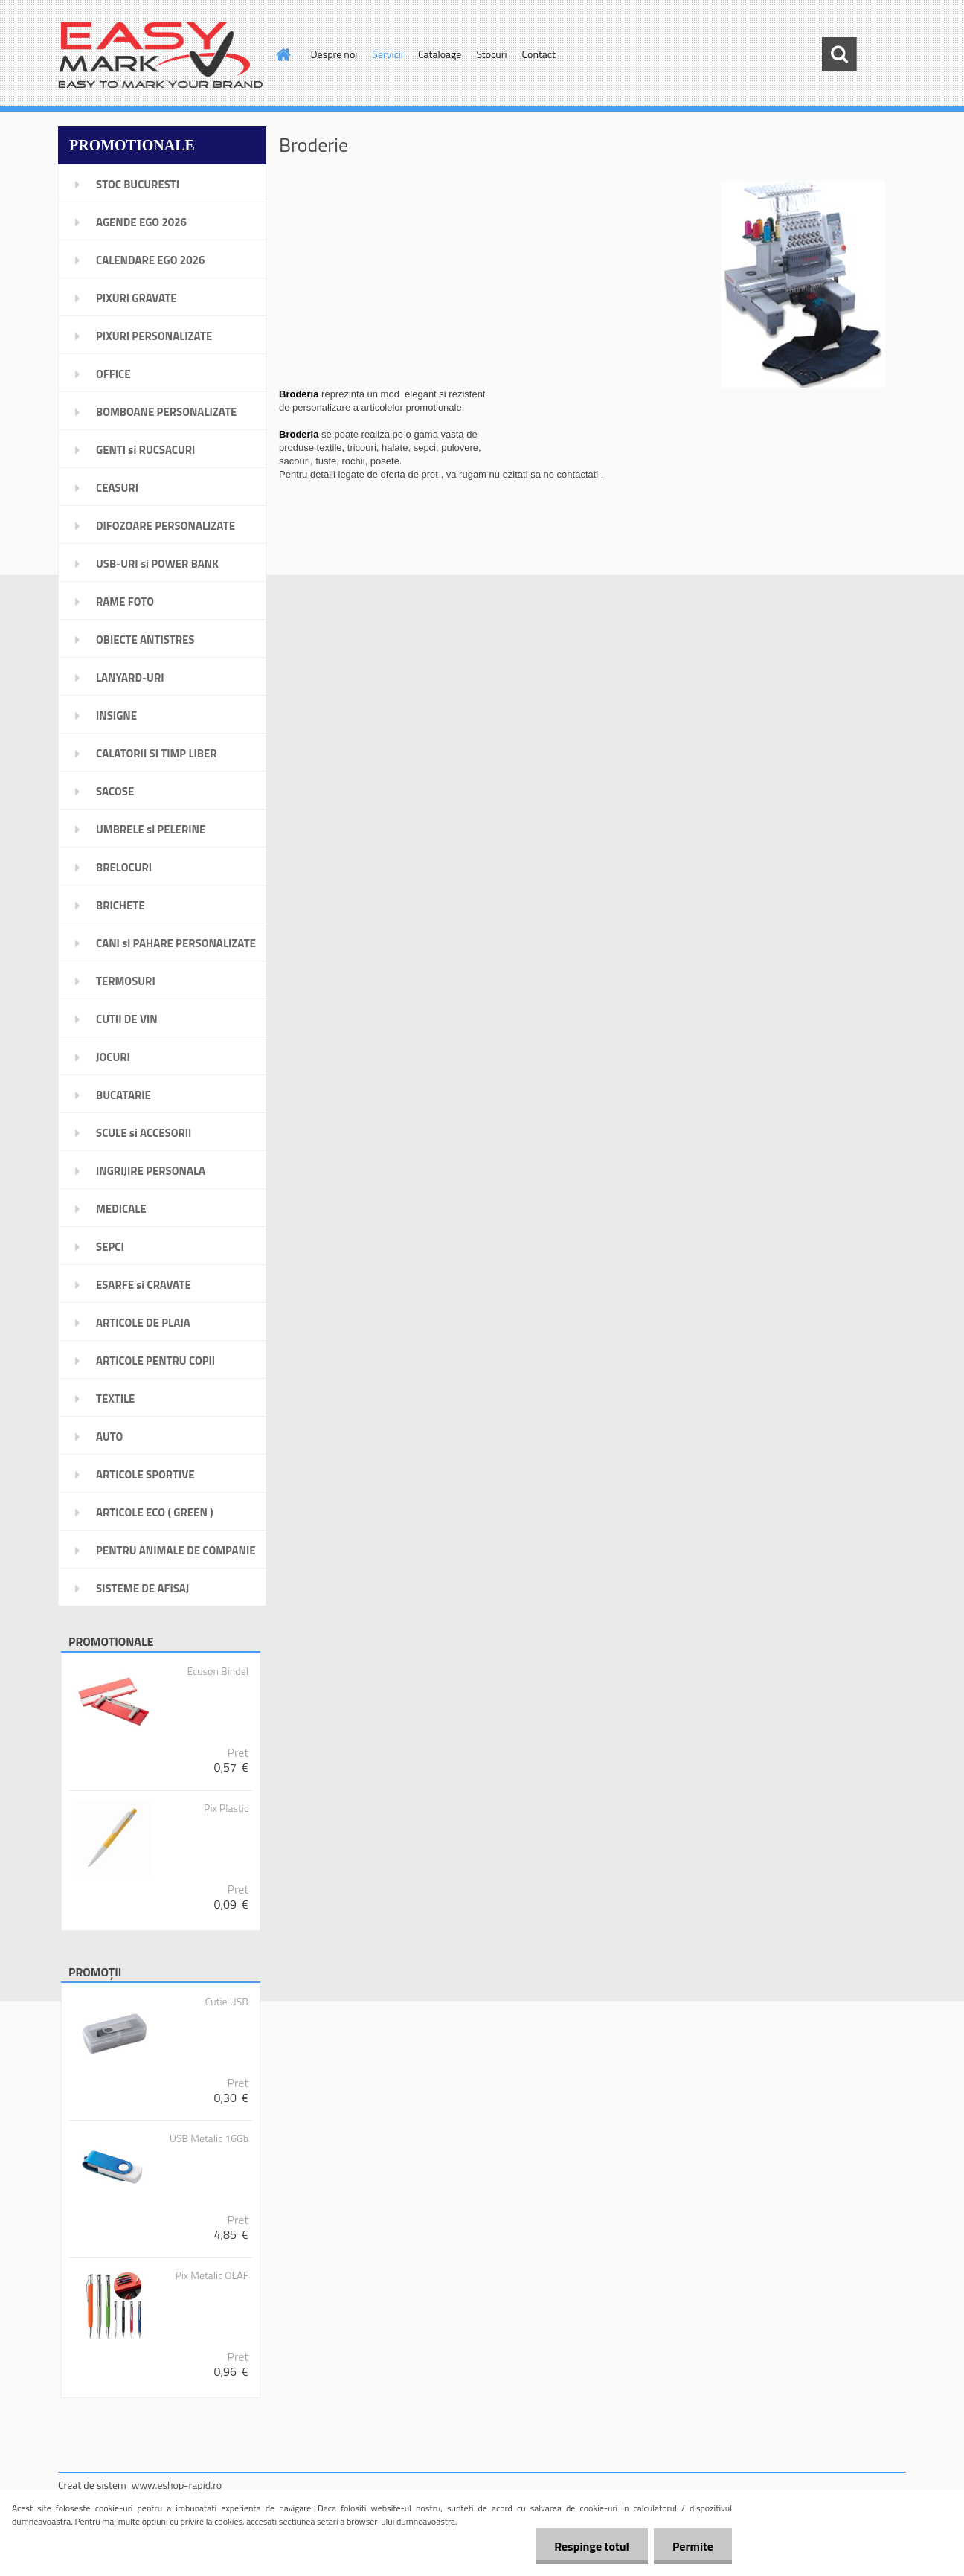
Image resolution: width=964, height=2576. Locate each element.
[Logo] (160, 55)
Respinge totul (591, 2546)
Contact (539, 54)
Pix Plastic (226, 1808)
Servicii (387, 54)
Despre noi (334, 54)
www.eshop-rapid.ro (177, 2485)
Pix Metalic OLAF (211, 2275)
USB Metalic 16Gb (209, 2138)
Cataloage (439, 54)
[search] (839, 54)
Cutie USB (226, 2001)
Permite (692, 2546)
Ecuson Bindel (217, 1671)
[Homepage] (283, 54)
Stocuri (491, 54)
